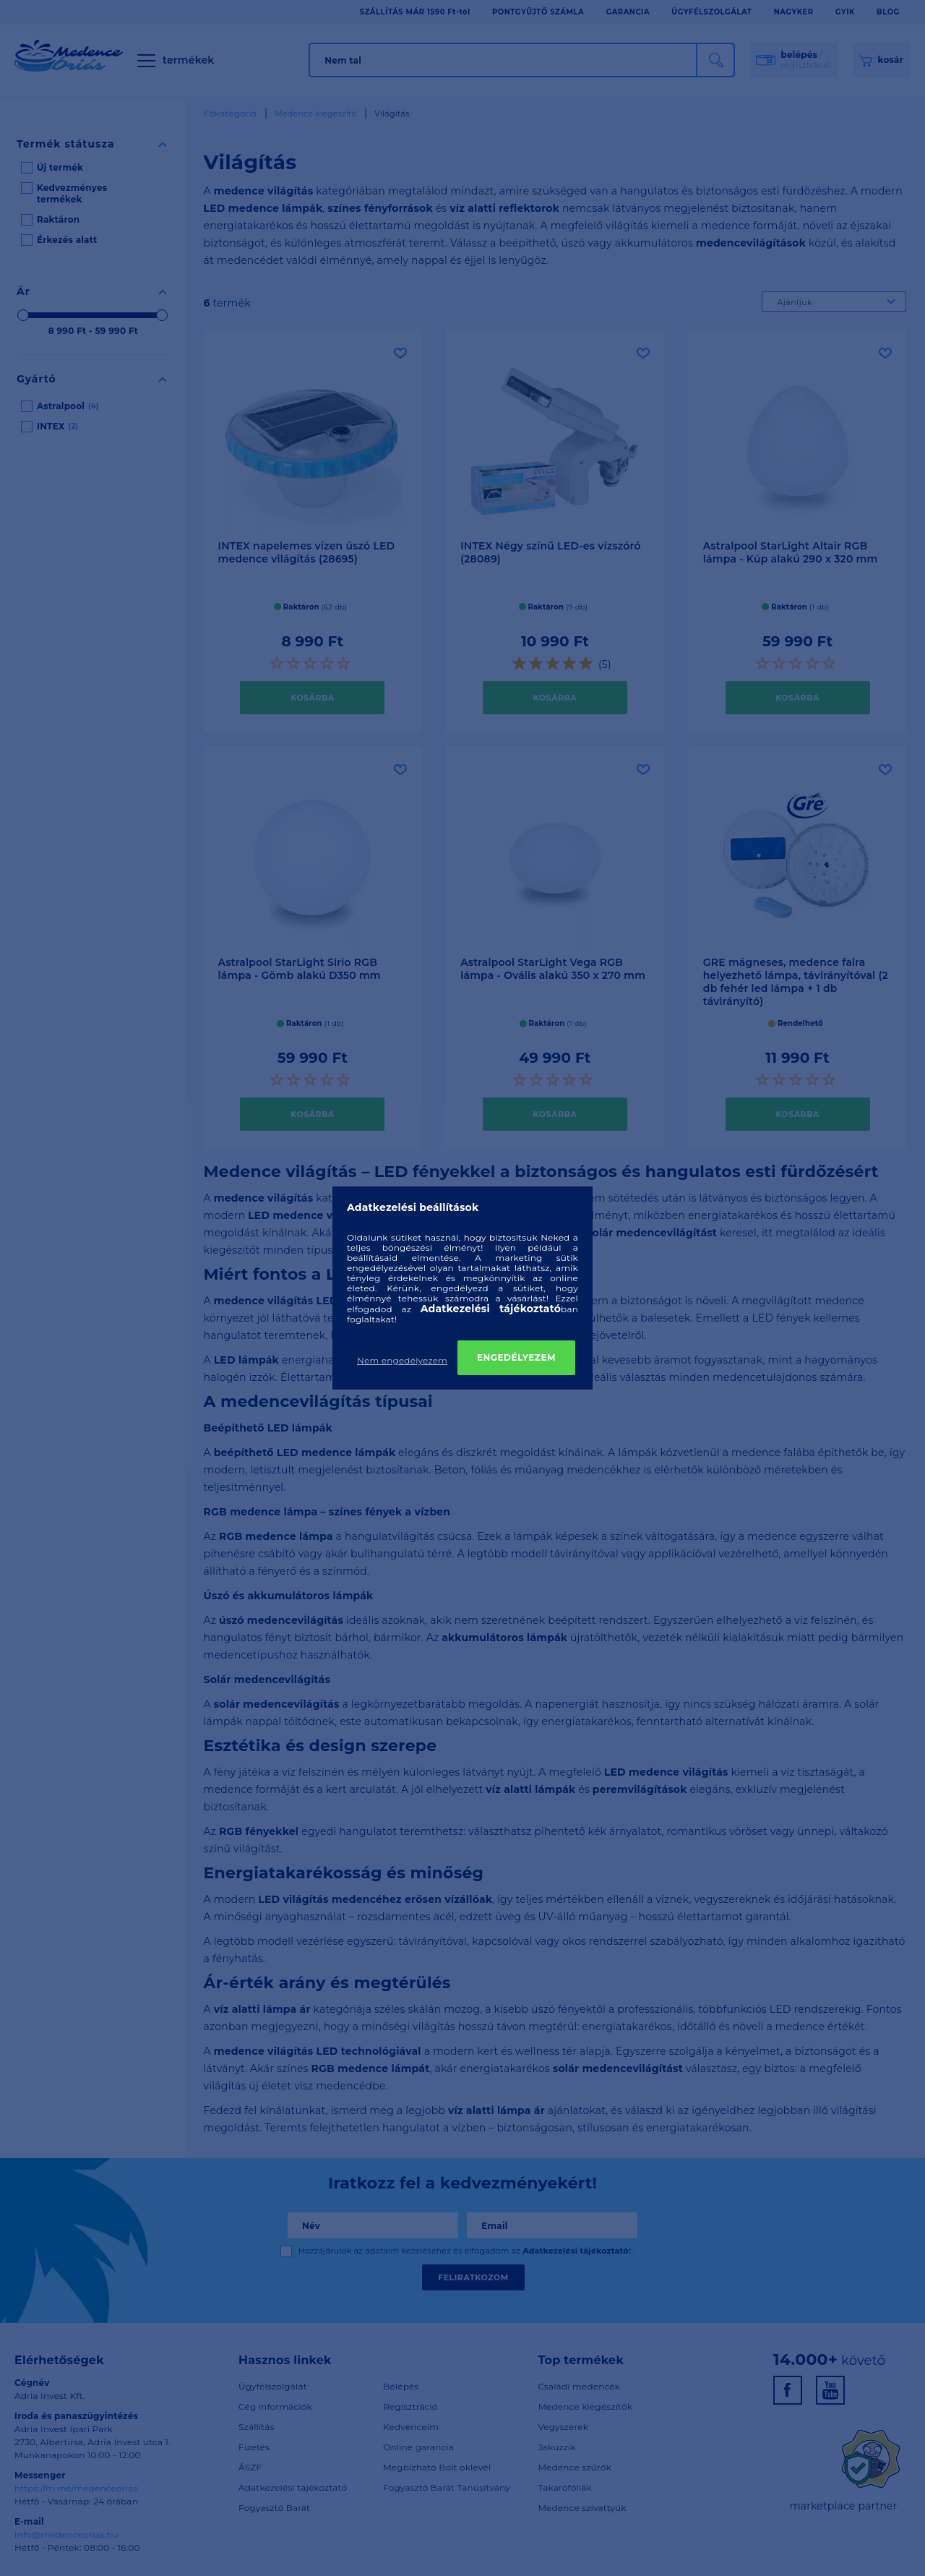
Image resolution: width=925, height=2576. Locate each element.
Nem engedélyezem (402, 1360)
